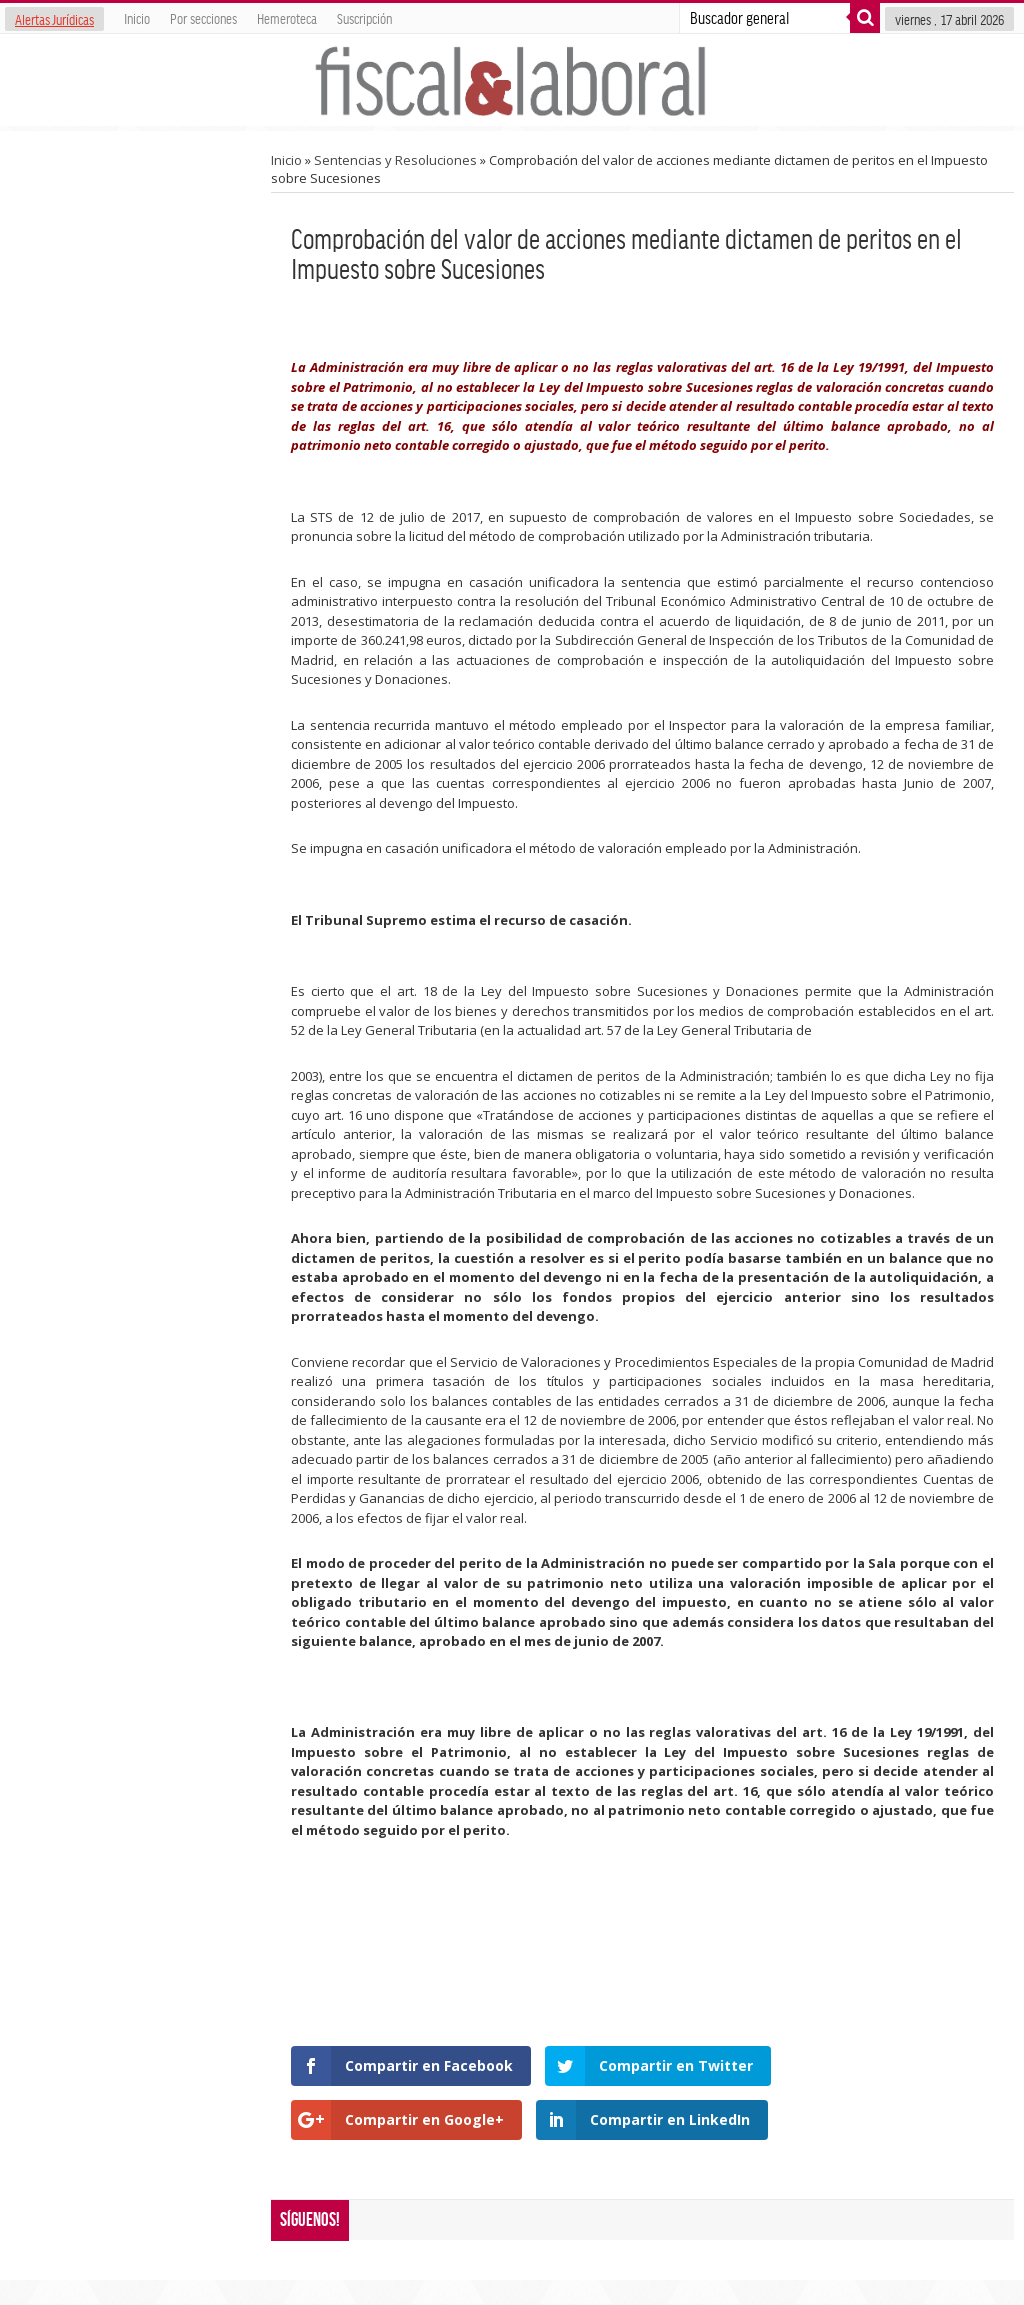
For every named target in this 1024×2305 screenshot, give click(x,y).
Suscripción (364, 18)
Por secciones (203, 18)
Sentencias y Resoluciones (395, 160)
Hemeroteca (287, 18)
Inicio (137, 18)
